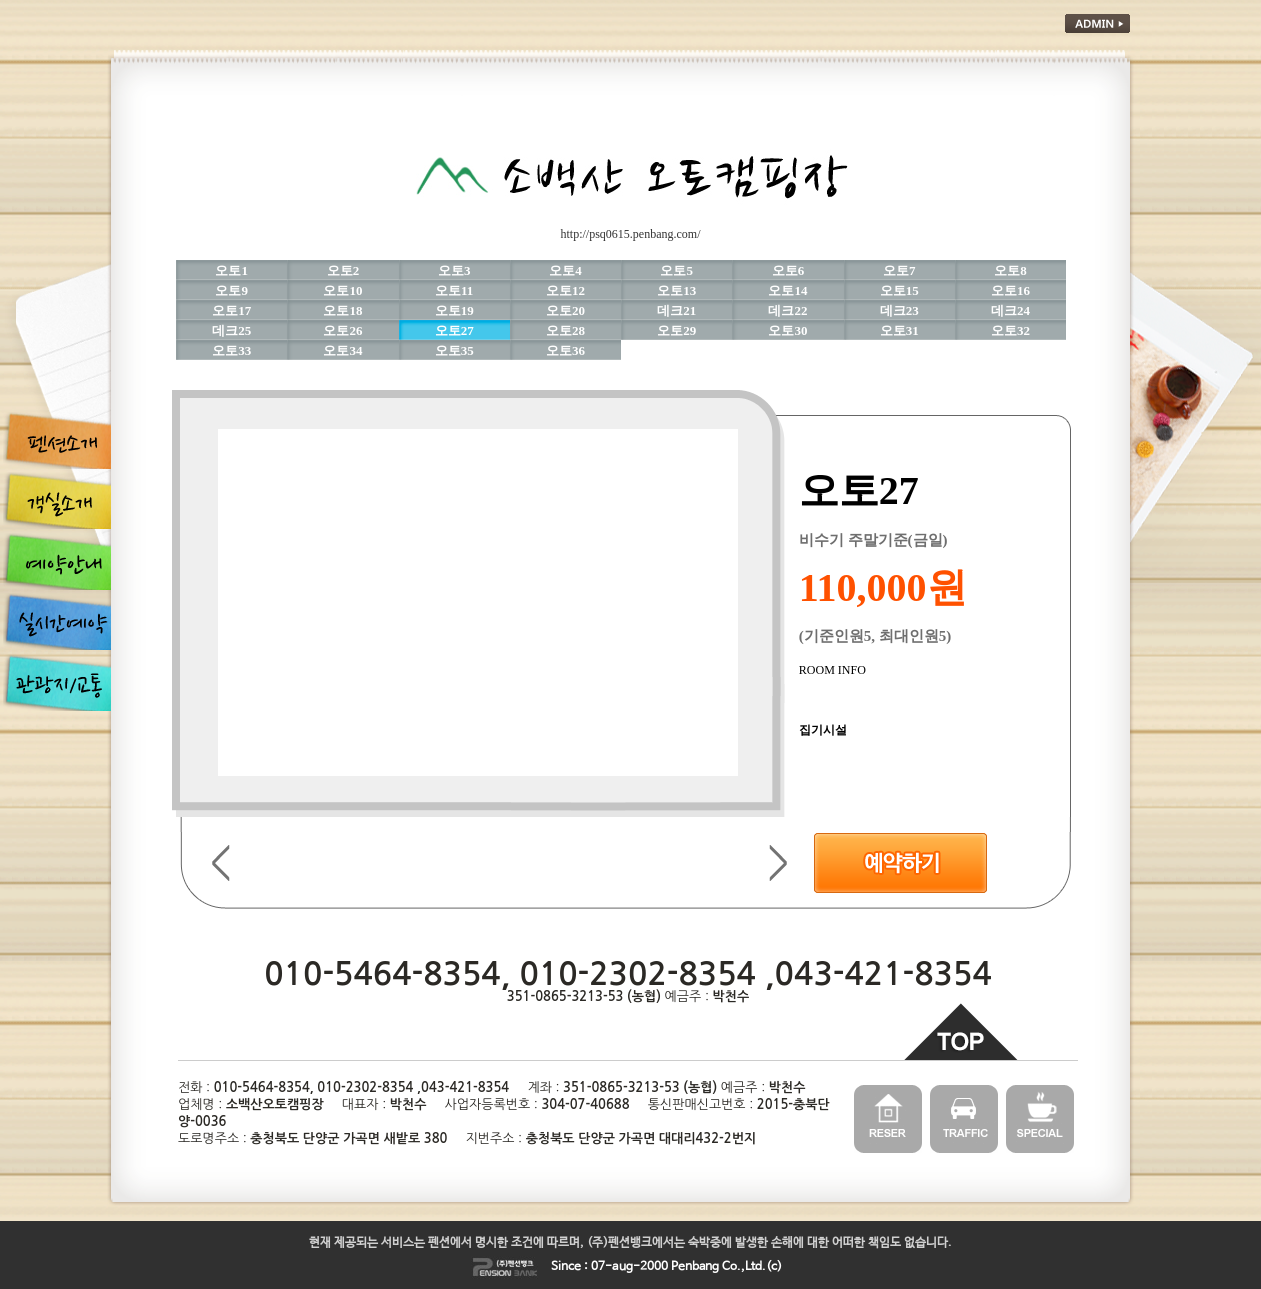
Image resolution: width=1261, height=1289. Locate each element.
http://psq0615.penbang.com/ (631, 234)
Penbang (695, 1267)
